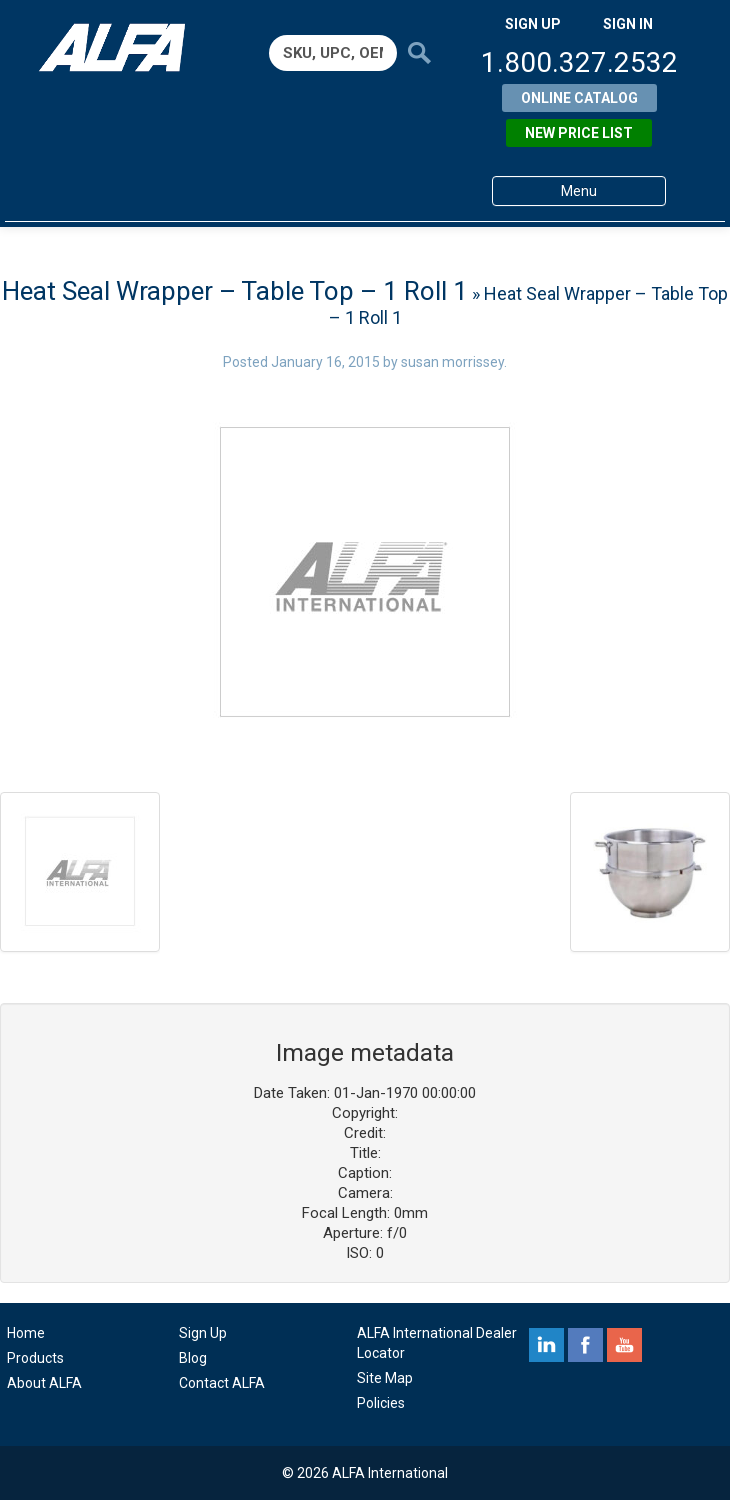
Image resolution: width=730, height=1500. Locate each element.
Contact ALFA (222, 1383)
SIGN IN (628, 24)
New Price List (579, 133)
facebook (585, 1345)
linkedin (546, 1345)
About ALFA (44, 1383)
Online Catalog (579, 98)
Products (35, 1358)
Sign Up (203, 1333)
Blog (193, 1358)
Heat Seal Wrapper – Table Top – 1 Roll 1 (235, 291)
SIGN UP (533, 24)
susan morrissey (452, 362)
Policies (381, 1403)
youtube (624, 1345)
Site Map (385, 1378)
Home (26, 1333)
